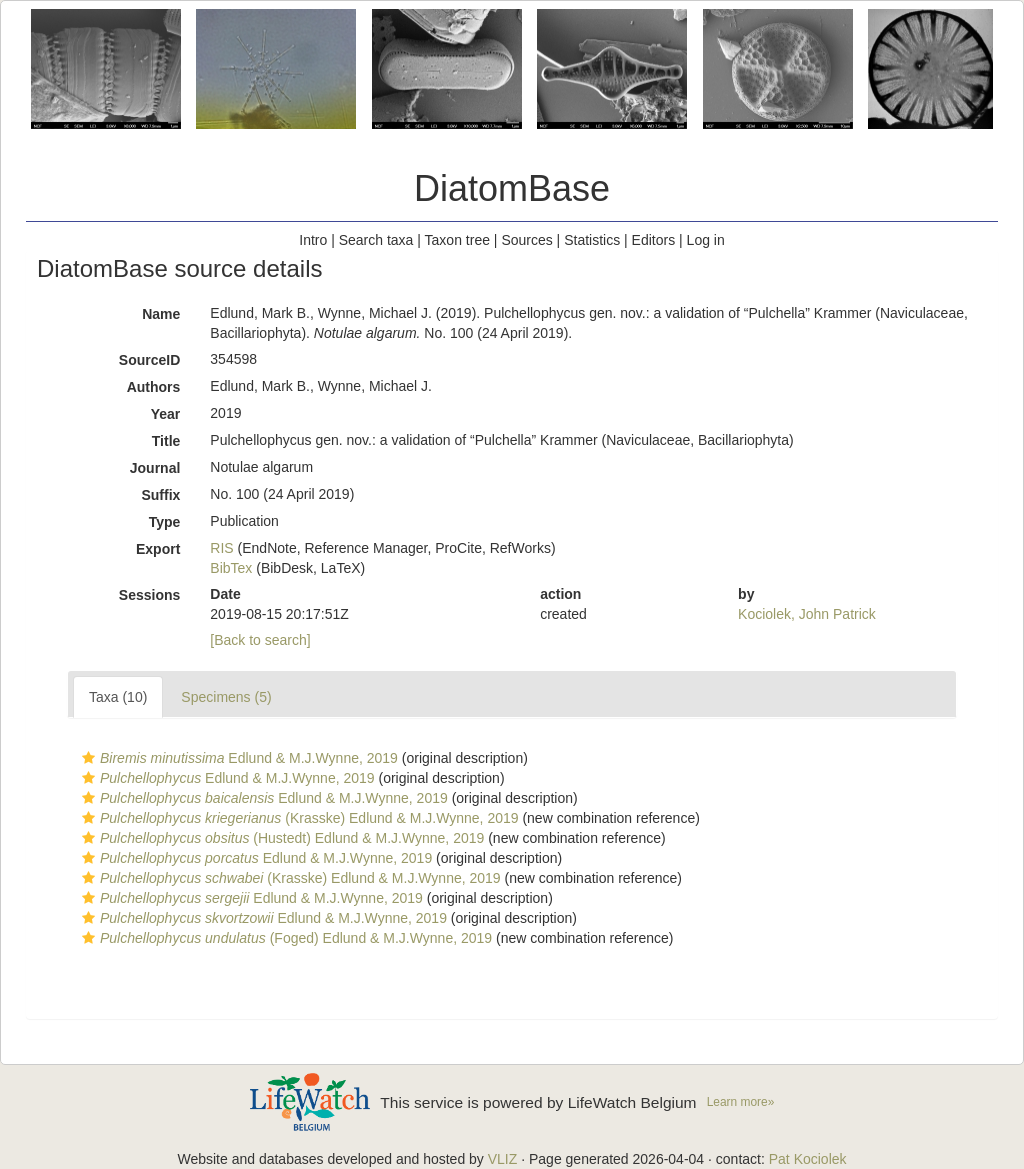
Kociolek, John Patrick (807, 614)
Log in (706, 240)
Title (166, 441)
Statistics (592, 240)
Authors (154, 387)
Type (165, 522)
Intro (313, 240)
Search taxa (376, 240)
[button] (88, 758)
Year (166, 414)
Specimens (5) (226, 697)
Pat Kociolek (808, 1159)
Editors (654, 240)
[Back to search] (260, 640)
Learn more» (741, 1102)
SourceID (149, 360)
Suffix (160, 495)
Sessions (149, 595)
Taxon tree (457, 240)
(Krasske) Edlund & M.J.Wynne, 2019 (298, 818)
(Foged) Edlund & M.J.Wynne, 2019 (284, 938)
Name (161, 314)
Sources (526, 240)
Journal (155, 468)
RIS (221, 548)
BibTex (231, 568)
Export (158, 549)
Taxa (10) (118, 697)
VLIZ (503, 1159)
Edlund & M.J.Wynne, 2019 (237, 758)
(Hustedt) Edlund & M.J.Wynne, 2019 (280, 838)
